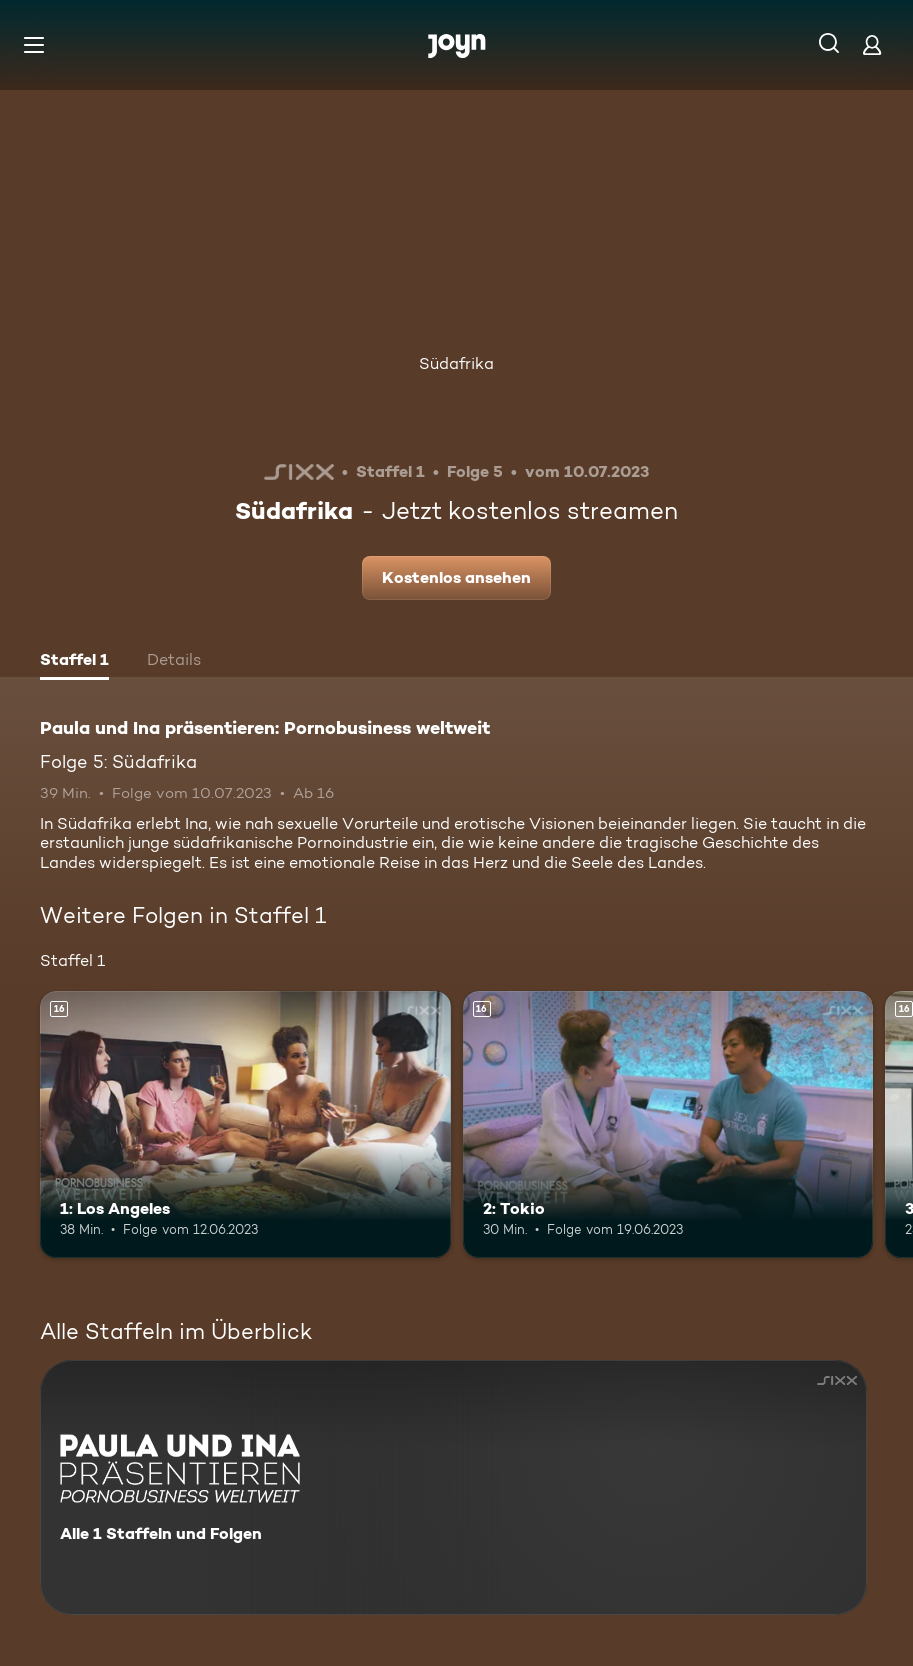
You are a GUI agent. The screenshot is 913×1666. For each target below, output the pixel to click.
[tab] (74, 662)
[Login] (872, 44)
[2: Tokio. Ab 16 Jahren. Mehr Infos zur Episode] (668, 1124)
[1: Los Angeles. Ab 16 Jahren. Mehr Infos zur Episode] (245, 1124)
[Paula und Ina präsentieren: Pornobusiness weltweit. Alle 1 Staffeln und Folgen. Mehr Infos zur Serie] (453, 1487)
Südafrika (456, 363)
